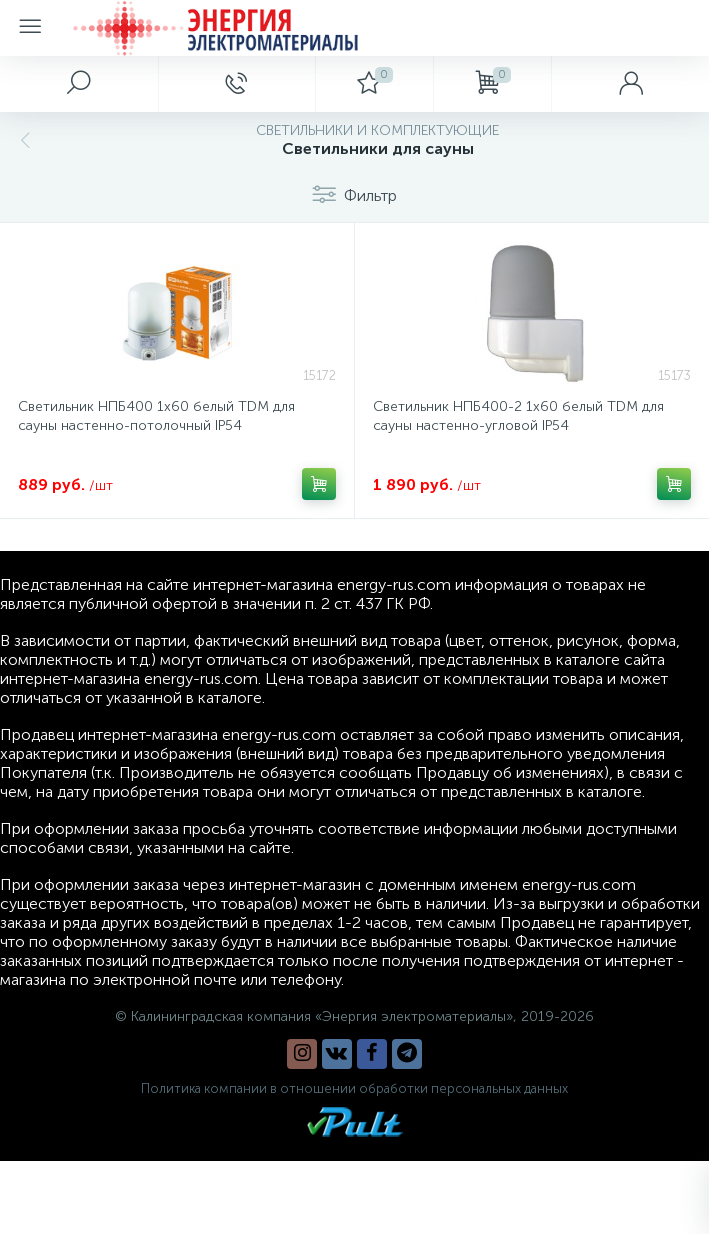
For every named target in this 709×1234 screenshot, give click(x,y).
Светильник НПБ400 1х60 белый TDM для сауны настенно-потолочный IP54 (156, 416)
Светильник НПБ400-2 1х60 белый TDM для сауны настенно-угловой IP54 (518, 416)
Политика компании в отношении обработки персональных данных (354, 1088)
